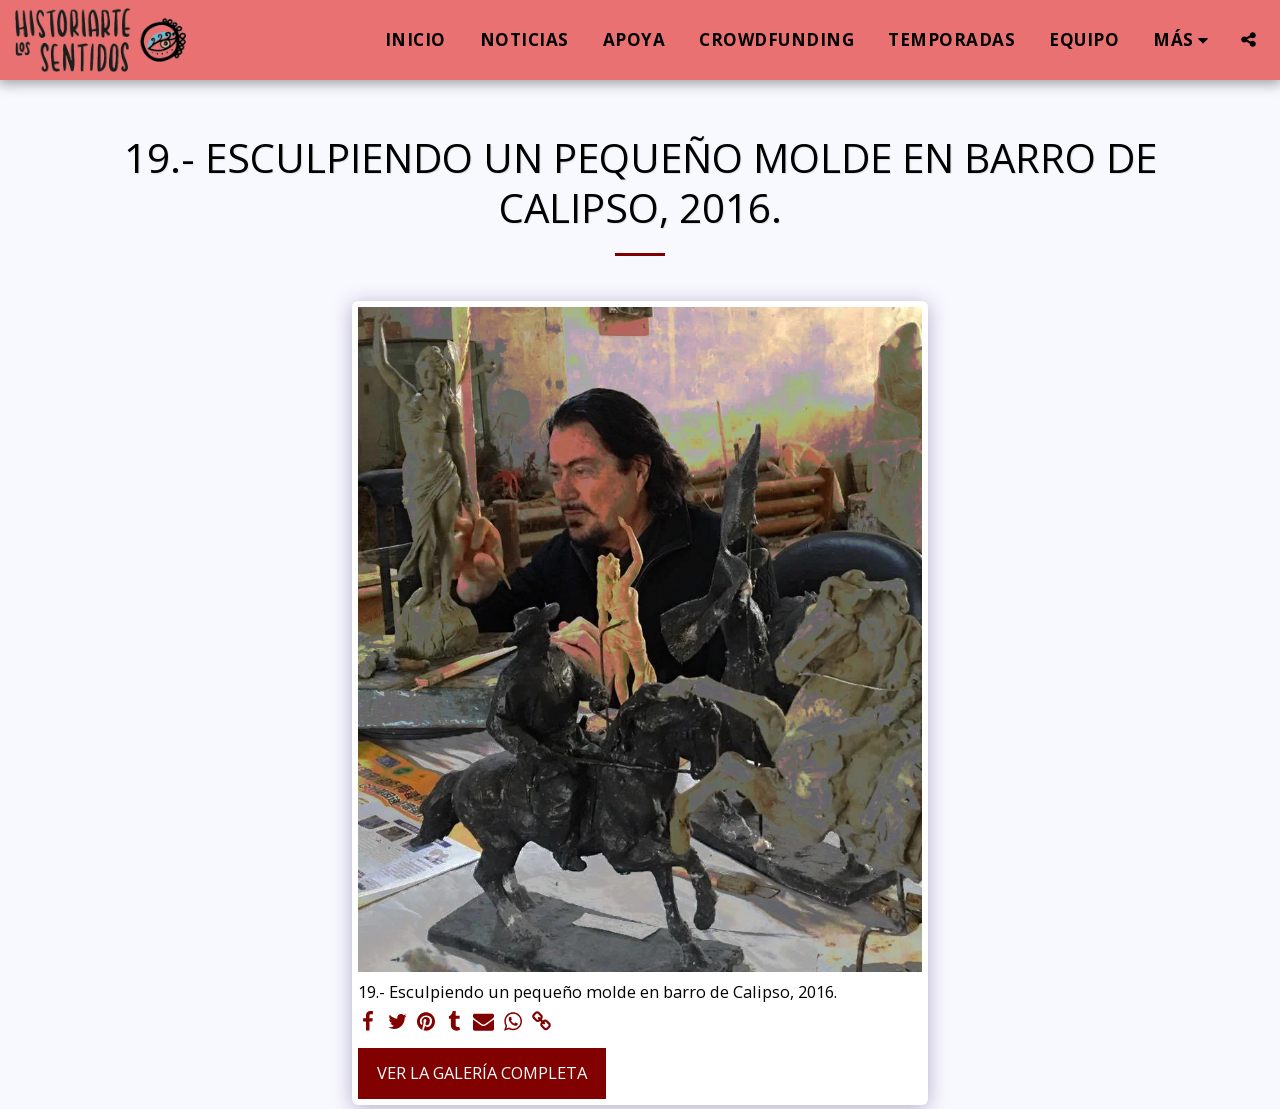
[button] (1248, 39)
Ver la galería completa (482, 1072)
